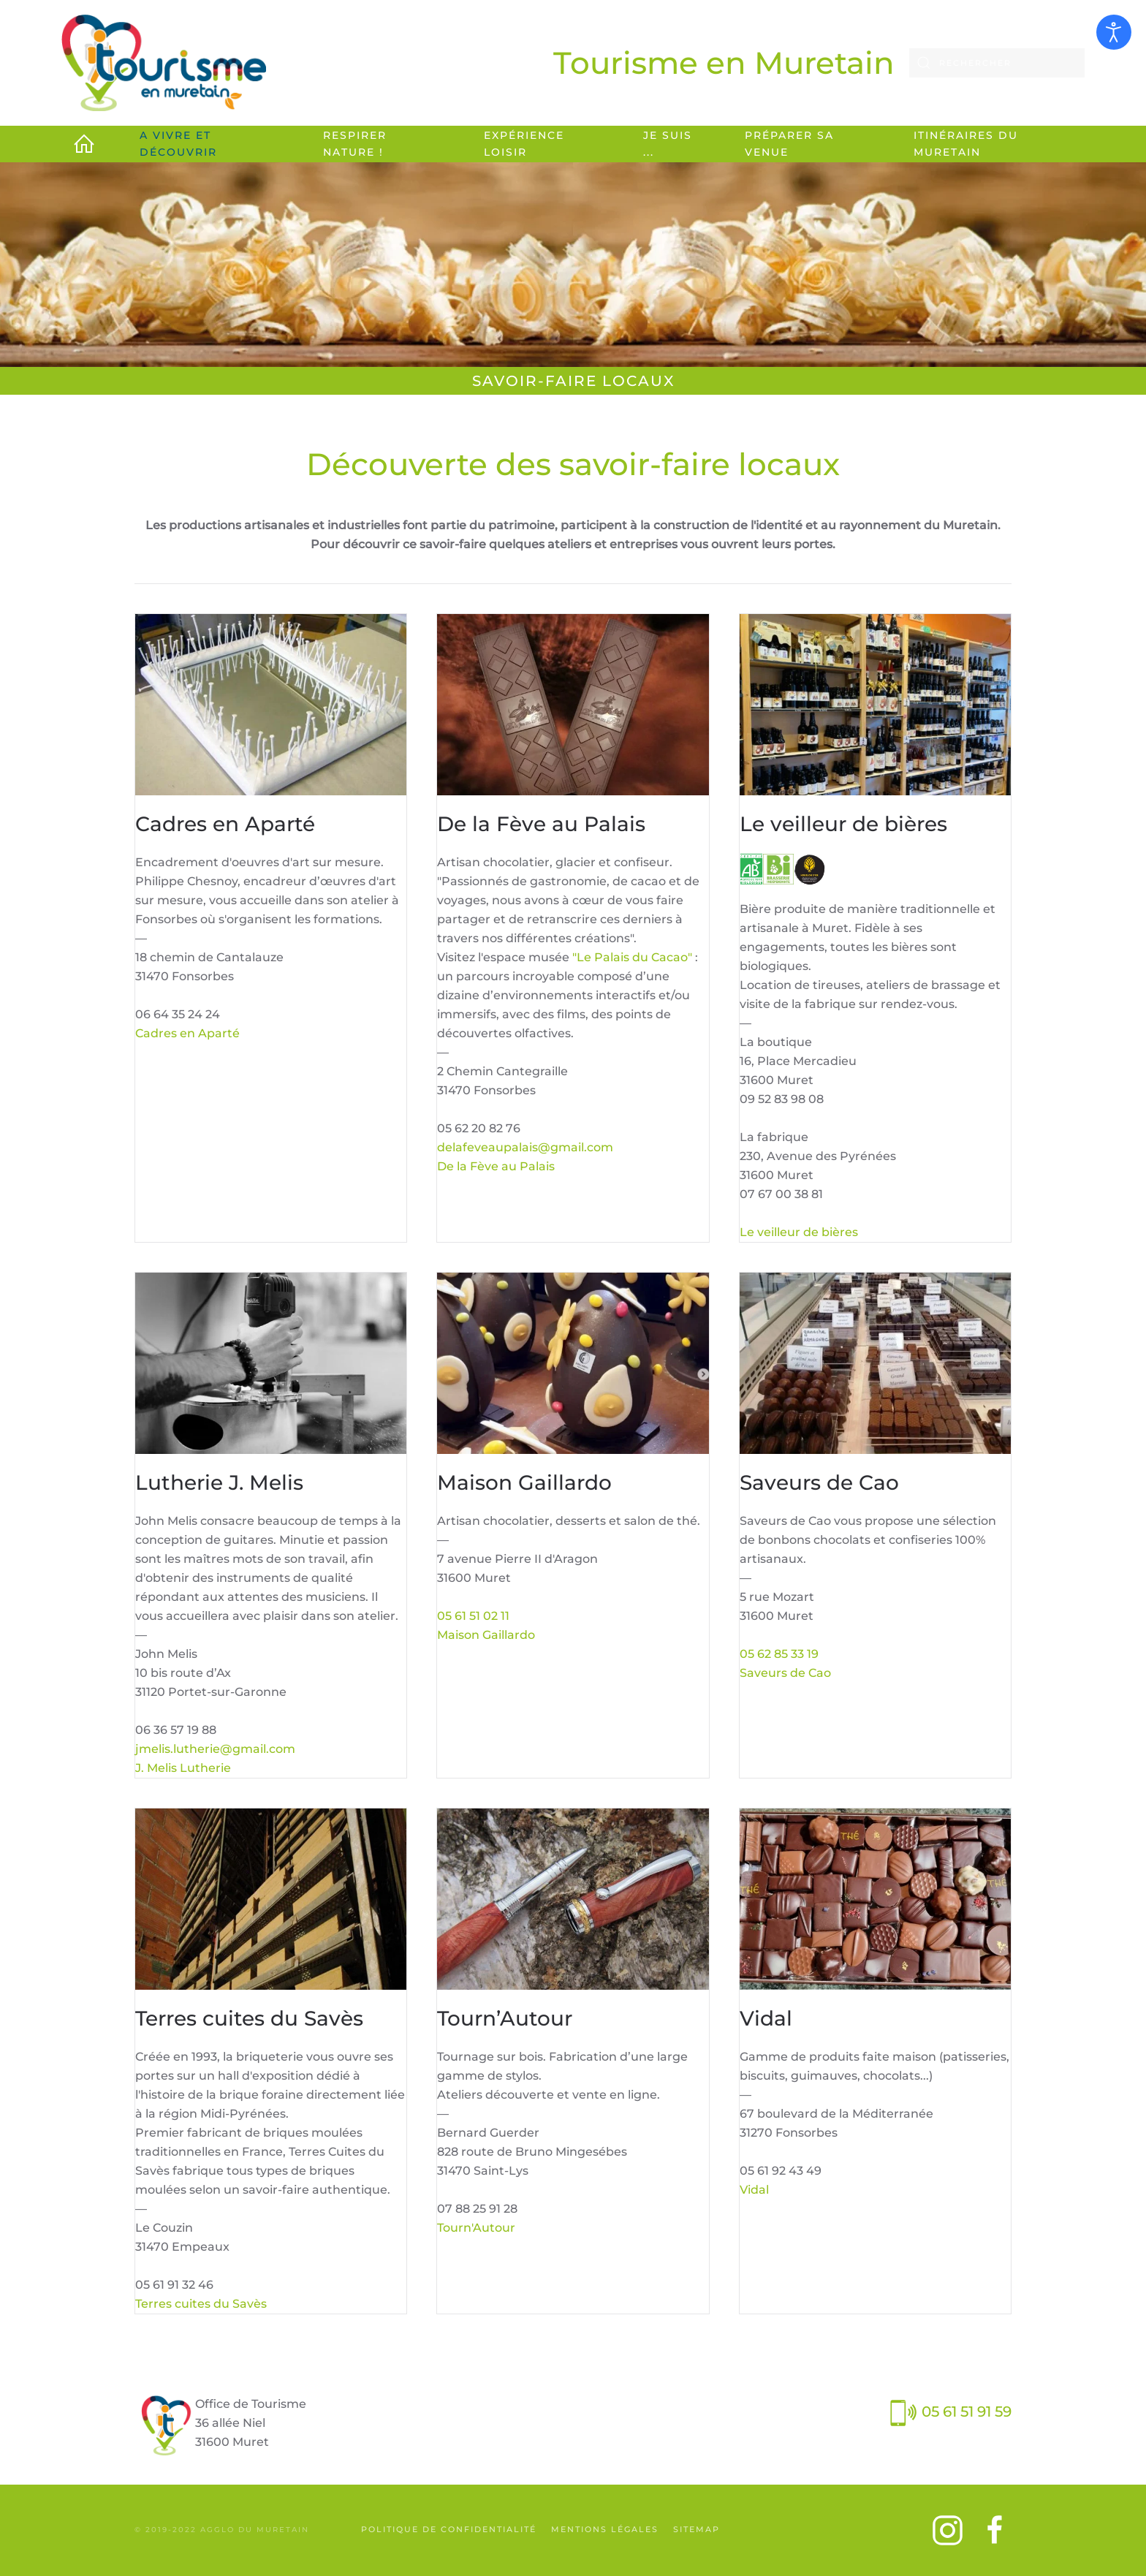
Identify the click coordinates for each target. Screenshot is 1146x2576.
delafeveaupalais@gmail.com (525, 1147)
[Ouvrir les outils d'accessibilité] (1113, 32)
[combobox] (997, 62)
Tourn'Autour (476, 2228)
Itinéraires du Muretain (966, 144)
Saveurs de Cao (785, 1673)
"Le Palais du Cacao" (632, 957)
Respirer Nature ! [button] (355, 144)
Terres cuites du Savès (201, 2304)
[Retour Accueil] (163, 63)
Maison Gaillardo (486, 1635)
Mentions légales (605, 2529)
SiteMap (696, 2529)
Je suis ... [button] (667, 144)
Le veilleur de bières (799, 1232)
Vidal (754, 2190)
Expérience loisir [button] (524, 144)
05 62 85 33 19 (779, 1654)
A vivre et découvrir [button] (178, 144)
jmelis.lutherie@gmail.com (215, 1749)
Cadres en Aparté (187, 1033)
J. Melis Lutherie (183, 1768)
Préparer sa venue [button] (789, 144)
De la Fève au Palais (496, 1166)
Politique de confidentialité (448, 2529)
